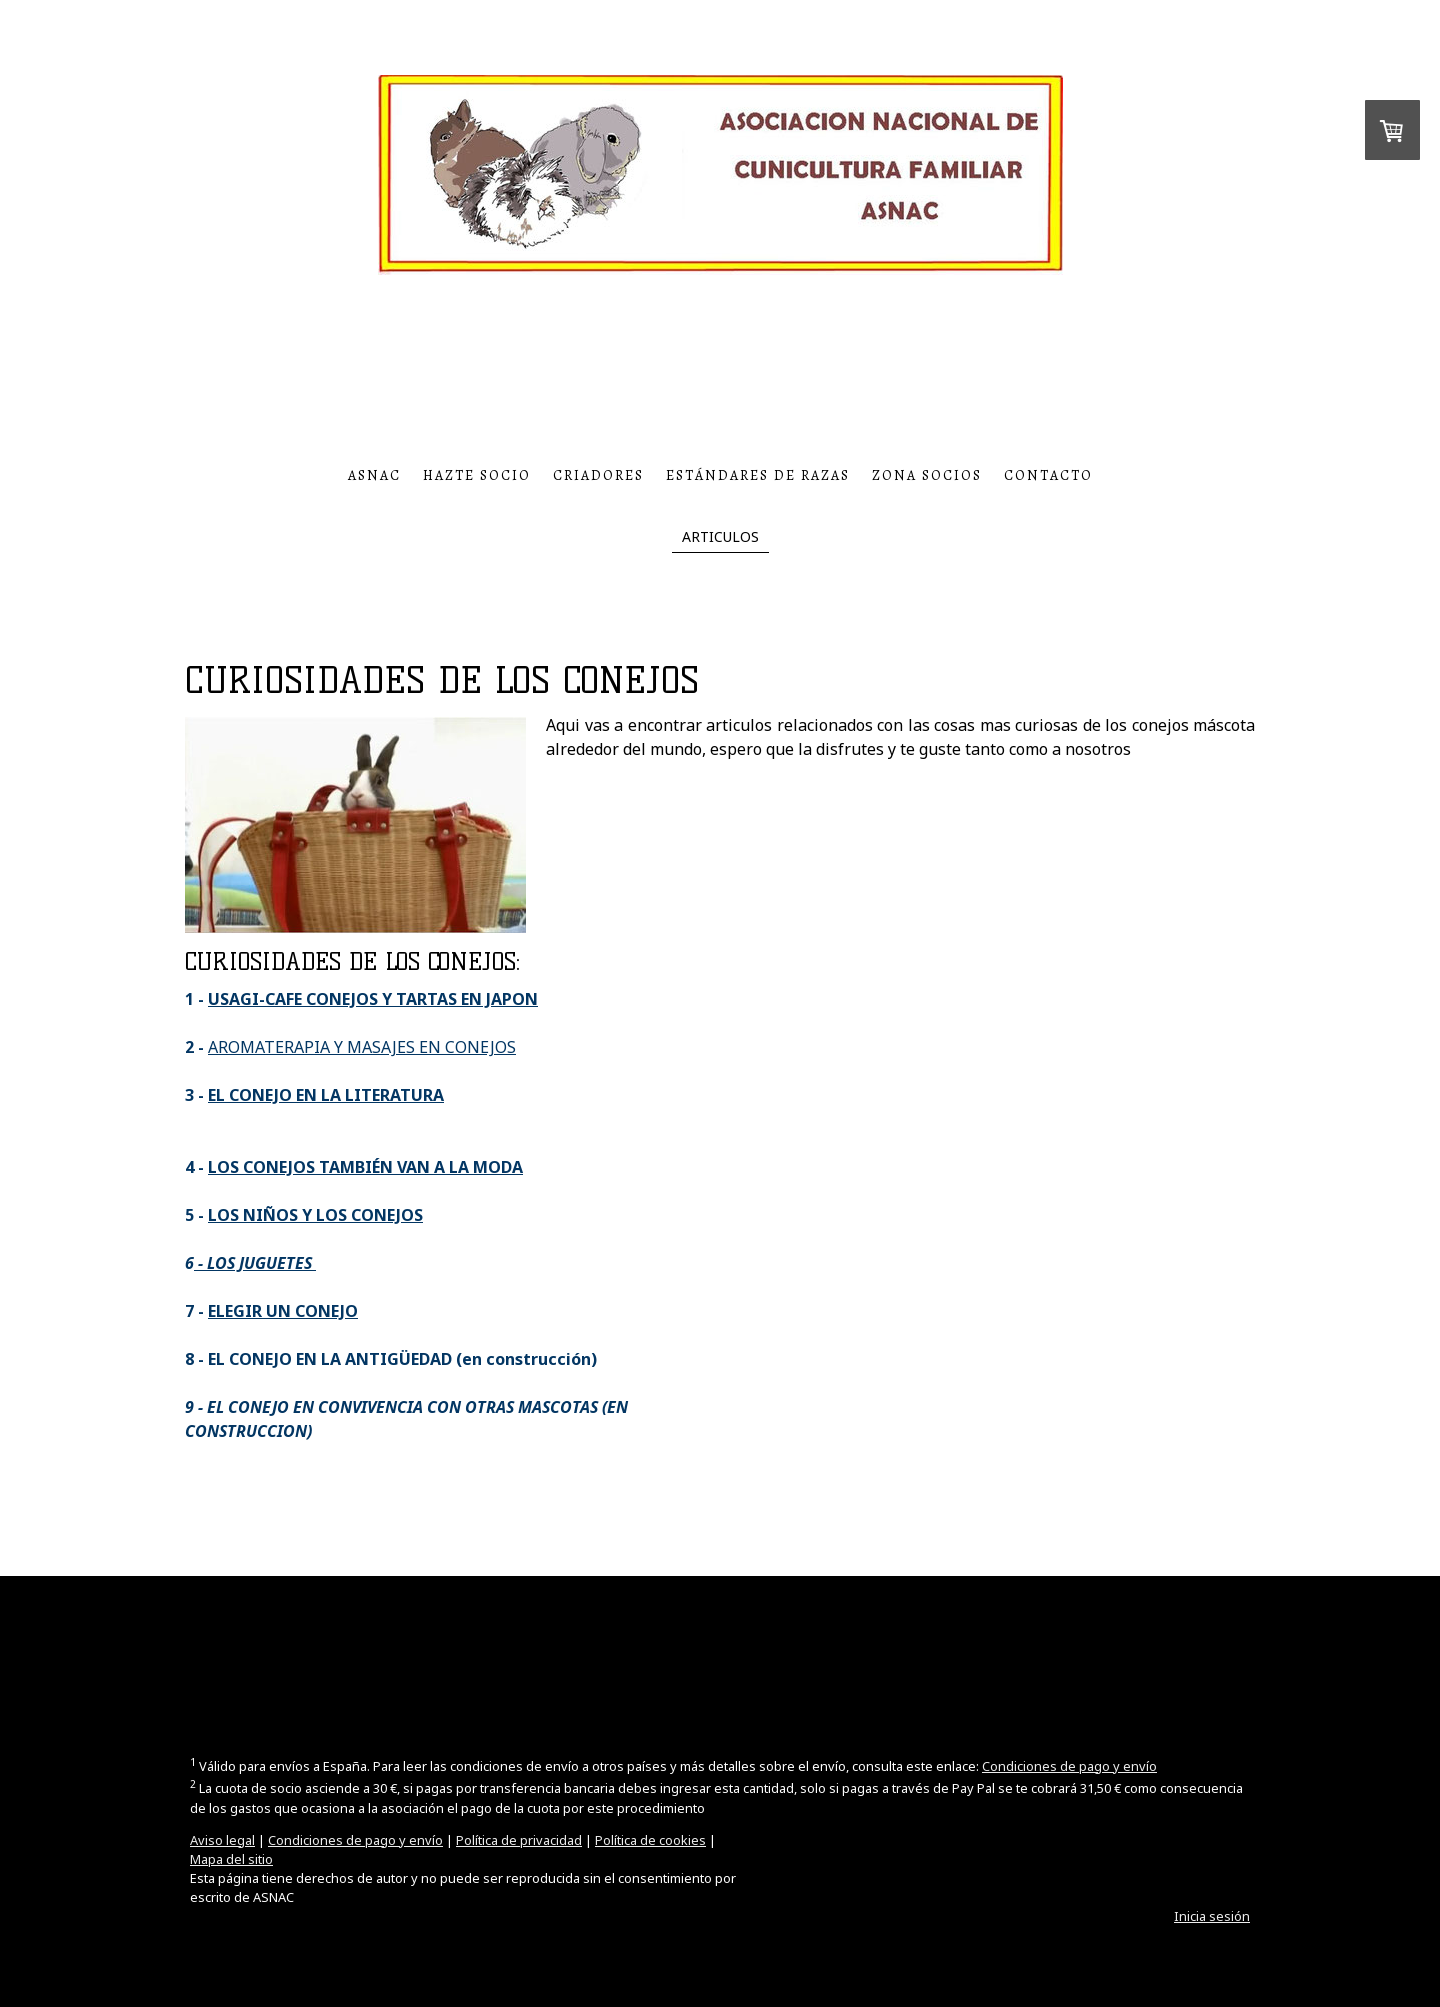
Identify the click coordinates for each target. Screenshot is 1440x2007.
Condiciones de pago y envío (1069, 1766)
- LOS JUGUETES (255, 1263)
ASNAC (374, 475)
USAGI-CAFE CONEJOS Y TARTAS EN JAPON (373, 999)
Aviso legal (222, 1840)
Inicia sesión (1212, 1916)
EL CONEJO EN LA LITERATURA (326, 1095)
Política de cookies (650, 1840)
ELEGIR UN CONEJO (283, 1311)
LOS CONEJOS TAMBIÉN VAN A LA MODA (365, 1167)
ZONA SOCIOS (927, 475)
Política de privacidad (519, 1840)
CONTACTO (1048, 475)
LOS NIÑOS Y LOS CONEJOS (315, 1215)
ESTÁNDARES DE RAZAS (758, 475)
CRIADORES (598, 475)
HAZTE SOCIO (477, 475)
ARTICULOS (720, 536)
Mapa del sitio (231, 1859)
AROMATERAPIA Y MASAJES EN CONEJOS (362, 1047)
